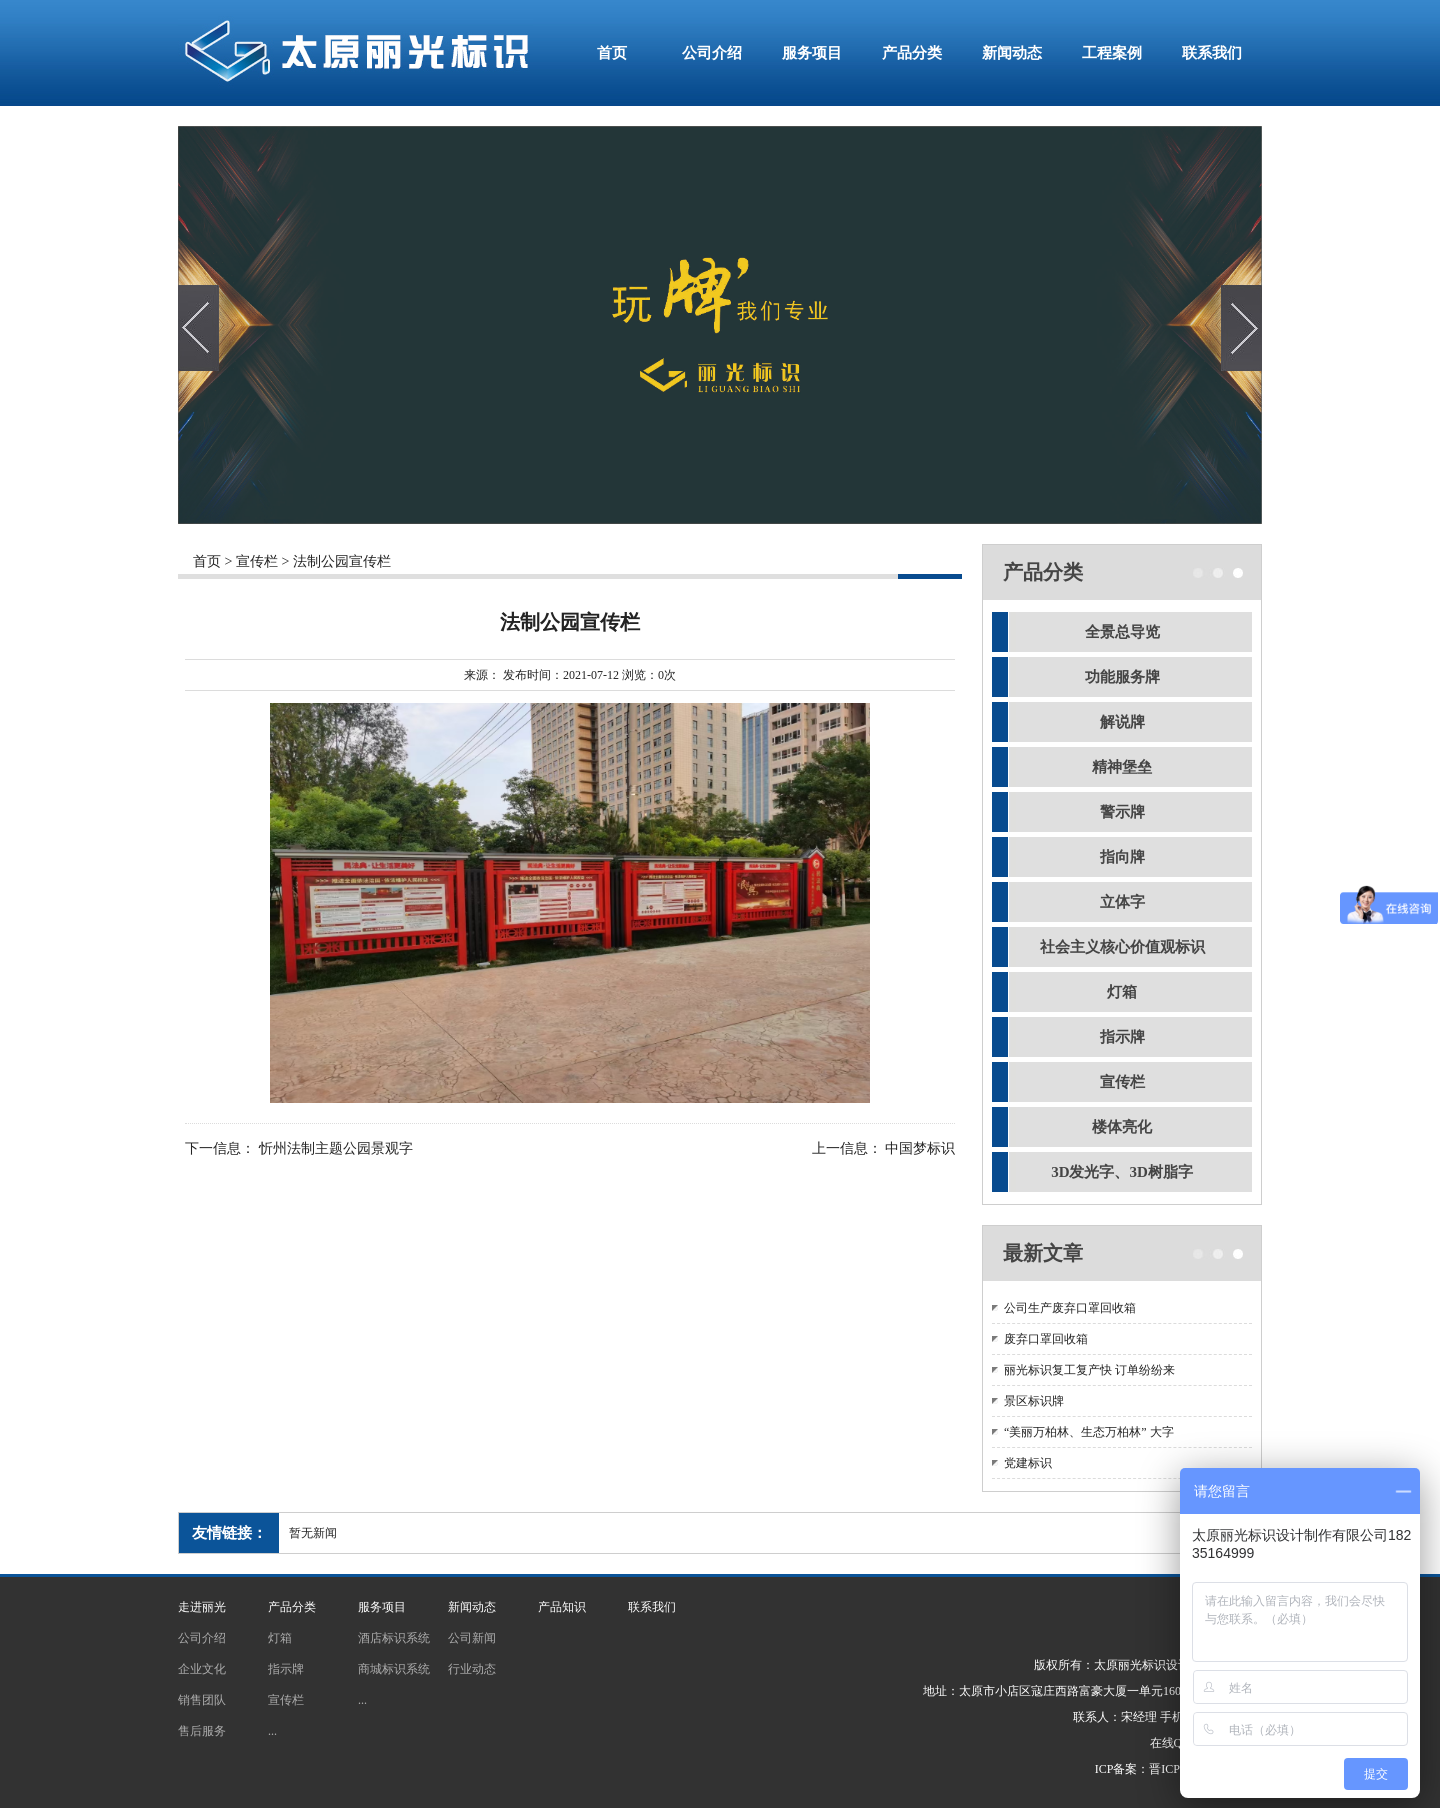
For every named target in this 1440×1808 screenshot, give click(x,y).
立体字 (1122, 902)
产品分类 (912, 53)
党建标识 (1028, 1463)
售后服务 (202, 1731)
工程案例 (1112, 53)
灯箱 (1122, 992)
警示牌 (1122, 812)
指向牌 (1122, 857)
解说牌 (1122, 722)
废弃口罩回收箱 (1046, 1339)
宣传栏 (257, 561)
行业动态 (472, 1669)
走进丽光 (202, 1607)
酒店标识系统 (394, 1638)
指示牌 (1122, 1037)
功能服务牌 (1122, 677)
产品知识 (562, 1607)
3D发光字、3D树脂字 (1122, 1172)
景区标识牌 (1034, 1401)
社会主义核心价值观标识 (1122, 947)
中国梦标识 (920, 1149)
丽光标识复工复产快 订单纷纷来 (1089, 1370)
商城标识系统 (394, 1669)
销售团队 (202, 1700)
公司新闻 (472, 1638)
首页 (612, 53)
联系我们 (1212, 53)
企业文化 (202, 1669)
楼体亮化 (1122, 1127)
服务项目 (812, 53)
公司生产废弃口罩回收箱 (1070, 1308)
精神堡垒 (1122, 767)
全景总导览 (1122, 632)
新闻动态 (1012, 53)
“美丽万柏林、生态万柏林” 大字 (1089, 1432)
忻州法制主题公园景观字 (336, 1149)
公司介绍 (712, 53)
